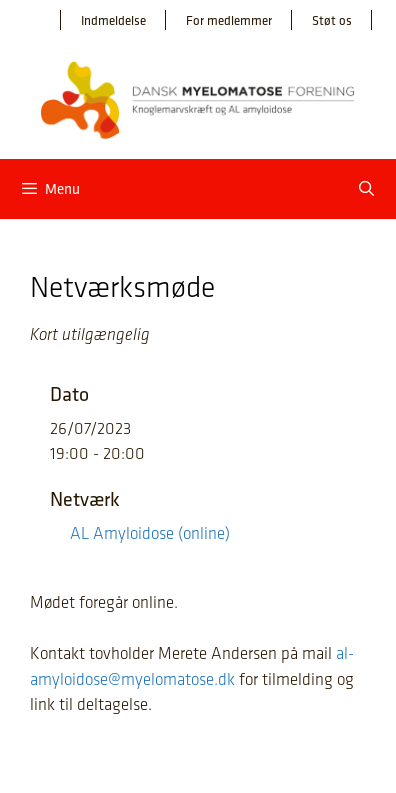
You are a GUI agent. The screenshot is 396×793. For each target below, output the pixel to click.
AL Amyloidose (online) (150, 533)
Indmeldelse (113, 20)
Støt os (332, 20)
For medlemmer (229, 20)
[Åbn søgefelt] (366, 189)
